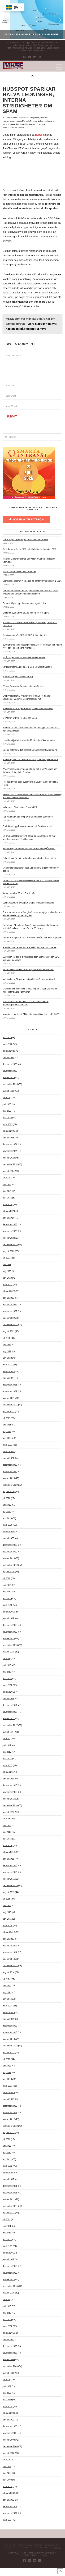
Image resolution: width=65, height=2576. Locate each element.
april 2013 (7, 2079)
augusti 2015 (9, 1892)
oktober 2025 (9, 1077)
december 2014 (10, 1946)
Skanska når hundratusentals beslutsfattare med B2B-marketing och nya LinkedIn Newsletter (32, 796)
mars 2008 (7, 2486)
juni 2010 (7, 2306)
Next (57, 20)
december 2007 (10, 2506)
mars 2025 (7, 1124)
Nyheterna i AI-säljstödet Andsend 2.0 (20, 807)
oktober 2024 (9, 1158)
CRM (23, 2553)
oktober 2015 (9, 1879)
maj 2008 (7, 2473)
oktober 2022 (9, 1318)
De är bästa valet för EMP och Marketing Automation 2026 (29, 549)
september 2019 (10, 1565)
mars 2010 (7, 2326)
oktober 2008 (9, 2440)
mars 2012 (7, 2166)
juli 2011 (6, 2219)
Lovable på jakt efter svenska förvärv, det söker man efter (29, 740)
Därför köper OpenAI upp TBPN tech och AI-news (25, 539)
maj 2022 (7, 1351)
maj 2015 (7, 1912)
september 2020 (10, 1485)
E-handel (13, 2553)
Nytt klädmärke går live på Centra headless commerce (28, 817)
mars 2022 (7, 1365)
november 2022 (10, 1311)
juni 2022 (7, 1344)
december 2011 (10, 2186)
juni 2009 (7, 2386)
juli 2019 (6, 1578)
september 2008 (10, 2446)
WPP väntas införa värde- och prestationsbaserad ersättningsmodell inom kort (26, 1003)
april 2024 (7, 1198)
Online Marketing (45, 121)
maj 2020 (7, 1511)
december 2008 (10, 2426)
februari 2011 (9, 2253)
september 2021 (10, 1404)
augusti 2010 (9, 2293)
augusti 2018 (9, 1652)
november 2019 (10, 1552)
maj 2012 (7, 2152)
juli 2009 (6, 2379)
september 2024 (10, 1164)
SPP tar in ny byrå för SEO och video (20, 718)
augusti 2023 (9, 1251)
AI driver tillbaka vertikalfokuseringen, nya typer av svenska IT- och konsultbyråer (31, 729)
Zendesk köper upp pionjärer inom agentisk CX (24, 603)
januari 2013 (8, 2099)
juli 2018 (6, 1658)
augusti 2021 (9, 1411)
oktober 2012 (9, 2119)
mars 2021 (7, 1445)
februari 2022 (9, 1371)
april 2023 (7, 1278)
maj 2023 (7, 1271)
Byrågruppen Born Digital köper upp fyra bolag (24, 657)
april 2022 (7, 1358)
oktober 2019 (9, 1558)
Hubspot (43, 117)
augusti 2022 (9, 1331)
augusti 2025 (9, 1091)
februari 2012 (9, 2172)
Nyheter (33, 121)
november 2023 (10, 1231)
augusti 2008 (9, 2453)
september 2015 (10, 1885)
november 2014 (10, 1952)
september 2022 (10, 1324)
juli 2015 (6, 1899)
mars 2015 (7, 1925)
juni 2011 (7, 2226)
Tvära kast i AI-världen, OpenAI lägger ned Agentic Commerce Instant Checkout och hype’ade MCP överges (31, 926)
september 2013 (10, 2046)
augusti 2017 (9, 1732)
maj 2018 (7, 1672)
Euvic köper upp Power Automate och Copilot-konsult (27, 826)
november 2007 (10, 2513)
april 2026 (7, 1037)
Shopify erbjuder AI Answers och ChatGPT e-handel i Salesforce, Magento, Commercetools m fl (27, 697)
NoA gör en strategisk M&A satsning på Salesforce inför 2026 (31, 1014)
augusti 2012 (9, 2132)
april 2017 (7, 1758)
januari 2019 (8, 1618)
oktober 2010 (9, 2279)
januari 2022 (8, 1378)
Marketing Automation (12, 121)
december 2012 (10, 2106)
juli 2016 (6, 1819)
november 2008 (10, 2433)
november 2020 (10, 1471)
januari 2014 (8, 2019)
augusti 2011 (9, 2212)
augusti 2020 (9, 1491)
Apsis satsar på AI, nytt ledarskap (18, 676)
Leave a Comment (17, 127)
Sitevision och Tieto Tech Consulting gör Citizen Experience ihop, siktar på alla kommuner (30, 990)
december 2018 (10, 1625)
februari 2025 (9, 1131)
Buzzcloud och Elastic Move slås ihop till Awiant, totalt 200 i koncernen (30, 624)
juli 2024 (6, 1177)
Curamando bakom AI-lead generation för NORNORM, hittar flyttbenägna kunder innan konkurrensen (30, 592)
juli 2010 (6, 2299)
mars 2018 (7, 1685)
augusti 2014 (9, 1972)
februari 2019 (9, 1612)
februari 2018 (9, 1692)
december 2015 (10, 1865)
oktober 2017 (9, 1718)
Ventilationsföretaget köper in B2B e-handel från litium (27, 667)
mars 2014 (7, 2006)
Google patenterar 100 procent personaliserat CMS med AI (30, 750)
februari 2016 (9, 1852)
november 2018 (10, 1632)
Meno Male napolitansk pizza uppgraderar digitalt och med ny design (31, 869)
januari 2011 (8, 2259)
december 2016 (10, 1785)
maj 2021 (7, 1431)
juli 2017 (6, 1738)
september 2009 (10, 2366)
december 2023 (10, 1224)
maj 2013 (7, 2072)
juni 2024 (7, 1184)
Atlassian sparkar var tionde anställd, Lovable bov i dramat (30, 947)
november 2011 (10, 2193)
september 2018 (10, 1645)
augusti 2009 (9, 2373)
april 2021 (7, 1438)
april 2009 (7, 2399)
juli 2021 (6, 1418)
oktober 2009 (9, 2359)
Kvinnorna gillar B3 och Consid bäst (19, 893)
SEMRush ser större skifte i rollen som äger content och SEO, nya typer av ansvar (31, 958)
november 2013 (10, 2032)
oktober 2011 (9, 2199)
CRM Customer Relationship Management (22, 117)
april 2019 (7, 1598)
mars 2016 (7, 1845)
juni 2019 (7, 1585)
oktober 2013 (9, 2039)
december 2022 (10, 1304)
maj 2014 (7, 1992)
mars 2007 (7, 2520)
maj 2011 (7, 2233)
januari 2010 (8, 2339)
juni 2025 (7, 1104)
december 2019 (10, 1545)
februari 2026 (9, 1051)
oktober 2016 (9, 1799)
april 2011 (7, 2239)
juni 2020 (7, 1505)
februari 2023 (9, 1291)
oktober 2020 (9, 1478)
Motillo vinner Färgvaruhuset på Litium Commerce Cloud (29, 979)
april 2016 (7, 1839)
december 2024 (10, 1144)
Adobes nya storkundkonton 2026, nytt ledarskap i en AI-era (30, 759)
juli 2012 (6, 2139)
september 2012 (10, 2126)
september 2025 (10, 1084)
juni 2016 (7, 1825)
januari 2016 (8, 1859)
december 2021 (10, 1385)
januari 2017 (8, 1779)
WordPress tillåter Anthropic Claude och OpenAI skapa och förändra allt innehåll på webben (30, 770)
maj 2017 (7, 1752)
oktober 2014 (9, 1959)
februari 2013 (9, 2092)
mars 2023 (7, 1284)
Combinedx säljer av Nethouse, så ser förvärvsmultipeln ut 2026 (32, 581)
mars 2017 (7, 1765)
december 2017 (10, 1705)
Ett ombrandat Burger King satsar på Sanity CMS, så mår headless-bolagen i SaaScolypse (29, 837)
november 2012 (10, 2112)
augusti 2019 (9, 1571)
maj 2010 (7, 2313)
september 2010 (10, 2286)
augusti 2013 (9, 2052)
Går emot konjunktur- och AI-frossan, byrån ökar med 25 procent (32, 938)
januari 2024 (8, 1218)
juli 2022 (6, 1338)
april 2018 (7, 1678)
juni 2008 (7, 2466)
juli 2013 (6, 2059)
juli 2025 (6, 1097)
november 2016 (10, 1792)
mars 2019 (7, 1605)
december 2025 (10, 1064)
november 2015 (10, 1872)
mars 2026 (7, 1044)
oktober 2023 (9, 1238)
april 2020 (7, 1518)
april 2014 (7, 1999)
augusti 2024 (9, 1171)
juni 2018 (7, 1665)
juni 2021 (7, 1425)
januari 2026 (8, 1057)
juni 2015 (7, 1905)
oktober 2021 (9, 1398)
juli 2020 (6, 1498)
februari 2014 (9, 2012)
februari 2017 (9, 1772)
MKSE (57, 2548)
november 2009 (10, 2353)
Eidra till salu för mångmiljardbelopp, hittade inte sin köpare (30, 858)
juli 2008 (6, 2460)
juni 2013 (7, 2066)
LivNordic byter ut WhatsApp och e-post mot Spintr (26, 613)
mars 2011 (7, 2246)
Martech (25, 121)
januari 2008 (8, 2500)
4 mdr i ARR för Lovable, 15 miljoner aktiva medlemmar (28, 969)
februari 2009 (9, 2413)
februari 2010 (9, 2333)
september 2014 (10, 1965)
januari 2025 (8, 1138)
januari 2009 (8, 2420)
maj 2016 (7, 1832)
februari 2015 (9, 1932)
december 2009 (10, 2346)
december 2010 (10, 2266)
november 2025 (10, 1071)
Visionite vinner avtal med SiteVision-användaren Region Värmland (29, 560)
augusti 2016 (9, 1812)
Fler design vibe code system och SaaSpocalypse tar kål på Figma (30, 783)
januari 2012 (8, 2179)
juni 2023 (7, 1264)
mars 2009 (7, 2406)
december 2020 (10, 1465)
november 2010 (10, 2273)
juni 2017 (7, 1745)
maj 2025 (7, 1111)
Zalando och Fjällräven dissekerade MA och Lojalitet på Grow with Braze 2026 (31, 882)
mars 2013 (7, 2086)
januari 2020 (8, 1538)
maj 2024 (7, 1191)
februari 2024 (9, 1211)
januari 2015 (8, 1939)
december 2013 (10, 2026)
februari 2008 (9, 2493)
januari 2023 (8, 1298)
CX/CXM (43, 2555)
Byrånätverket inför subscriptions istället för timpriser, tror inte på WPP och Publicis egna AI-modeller (32, 646)
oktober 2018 (9, 1638)
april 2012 (7, 2159)
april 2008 (7, 2480)
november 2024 (10, 1151)
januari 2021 (8, 1458)
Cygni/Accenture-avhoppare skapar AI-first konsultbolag (28, 903)
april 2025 (7, 1117)
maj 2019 (7, 1592)
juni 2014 (7, 1985)
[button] (59, 67)
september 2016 (10, 1805)
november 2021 (10, 1391)
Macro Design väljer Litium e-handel (19, 571)
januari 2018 (8, 1698)
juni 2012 (7, 2146)
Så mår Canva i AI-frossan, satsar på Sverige (23, 686)
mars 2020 (7, 1525)
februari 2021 (9, 1451)
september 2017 (10, 1725)
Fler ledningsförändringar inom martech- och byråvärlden (29, 848)
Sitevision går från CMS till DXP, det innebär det (25, 635)
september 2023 (10, 1244)
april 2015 (7, 1919)
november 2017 (10, 1712)
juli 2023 (6, 1258)
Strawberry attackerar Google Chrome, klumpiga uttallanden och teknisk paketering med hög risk (32, 914)
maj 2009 (7, 2393)
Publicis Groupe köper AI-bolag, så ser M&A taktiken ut (28, 708)
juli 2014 (6, 1979)
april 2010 (7, 2319)
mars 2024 (7, 1204)
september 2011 (10, 2206)
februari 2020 (9, 1531)
